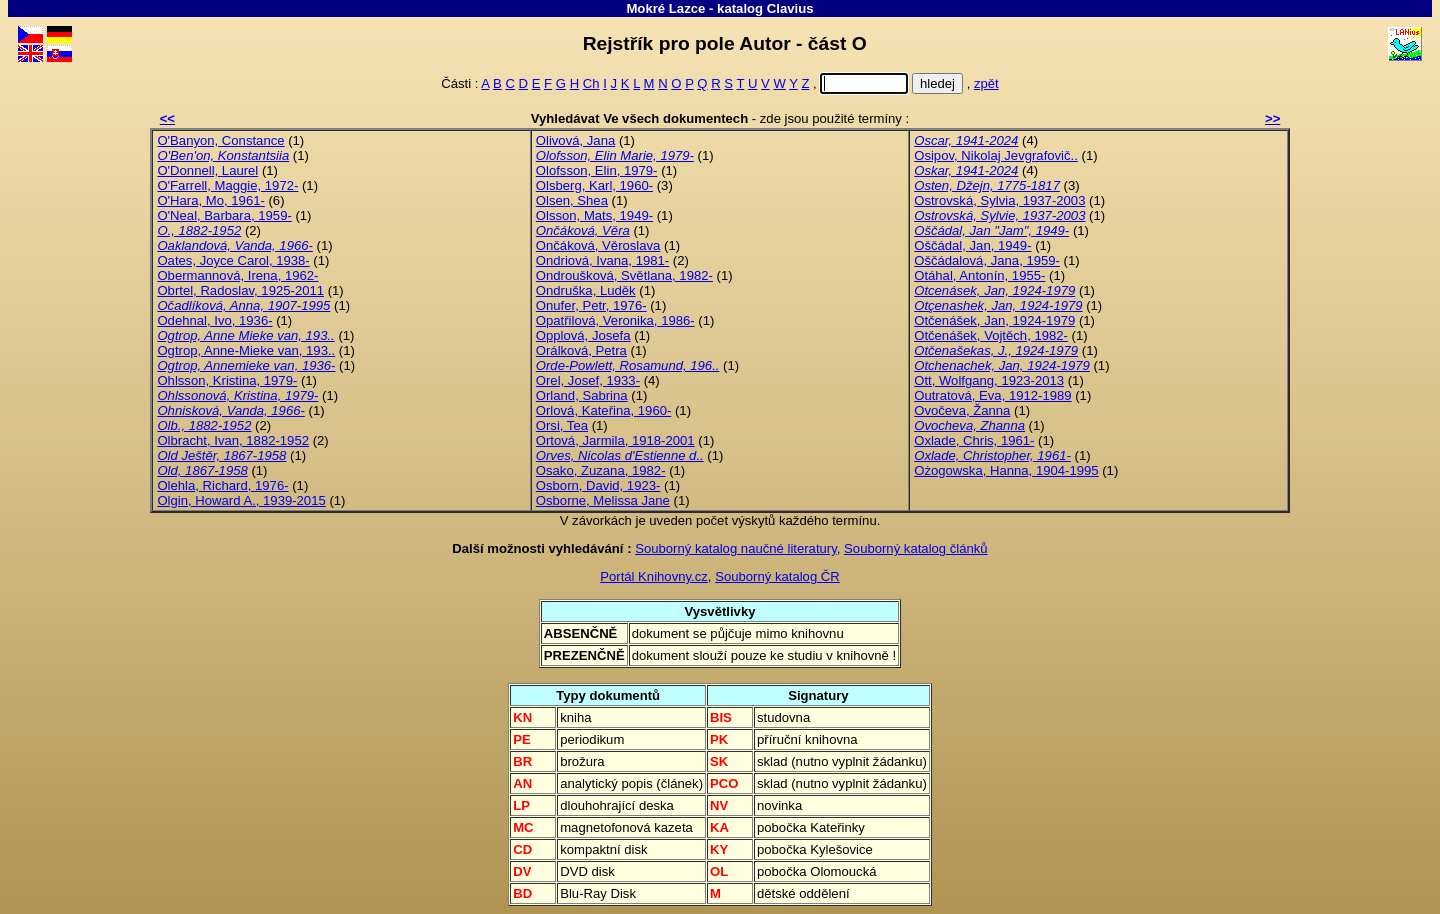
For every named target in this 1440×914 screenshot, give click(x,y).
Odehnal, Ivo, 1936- (214, 320)
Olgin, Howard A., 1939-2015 (241, 500)
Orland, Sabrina (582, 395)
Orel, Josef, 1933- (588, 380)
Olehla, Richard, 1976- (222, 485)
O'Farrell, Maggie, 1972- (227, 185)
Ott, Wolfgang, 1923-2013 (989, 380)
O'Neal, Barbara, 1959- (224, 215)
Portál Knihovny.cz (654, 576)
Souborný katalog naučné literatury (736, 548)
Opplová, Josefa (583, 335)
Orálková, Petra (581, 350)
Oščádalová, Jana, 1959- (987, 260)
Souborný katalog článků (916, 548)
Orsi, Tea (562, 425)
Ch (591, 83)
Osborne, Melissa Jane (603, 500)
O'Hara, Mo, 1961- (210, 200)
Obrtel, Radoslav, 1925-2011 (240, 290)
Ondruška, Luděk (586, 290)
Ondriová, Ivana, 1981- (602, 260)
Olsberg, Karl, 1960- (594, 185)
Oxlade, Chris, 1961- (974, 440)
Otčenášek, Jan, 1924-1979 (994, 320)
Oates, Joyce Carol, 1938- (233, 260)
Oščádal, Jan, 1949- (972, 245)
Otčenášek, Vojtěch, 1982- (991, 335)
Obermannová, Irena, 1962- (237, 275)
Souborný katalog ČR (777, 576)
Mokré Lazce (665, 8)
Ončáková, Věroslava (598, 245)
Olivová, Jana (575, 140)
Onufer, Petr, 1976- (591, 305)
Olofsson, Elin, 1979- (597, 170)
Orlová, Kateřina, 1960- (604, 410)
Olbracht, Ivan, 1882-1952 (233, 440)
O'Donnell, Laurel (207, 170)
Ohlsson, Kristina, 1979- (227, 380)
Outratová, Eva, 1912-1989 (992, 395)
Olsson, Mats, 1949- (594, 215)
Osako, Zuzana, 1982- (601, 470)
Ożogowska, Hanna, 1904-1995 (1006, 470)
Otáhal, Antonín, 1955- (979, 275)
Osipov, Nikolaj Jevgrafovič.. (996, 155)
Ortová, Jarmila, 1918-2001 (615, 440)
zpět (986, 83)
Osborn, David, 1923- (598, 485)
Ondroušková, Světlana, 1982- (624, 275)
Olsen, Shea (572, 200)
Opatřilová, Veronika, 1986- (615, 320)
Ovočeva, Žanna (962, 410)
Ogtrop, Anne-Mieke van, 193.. (246, 350)
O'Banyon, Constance (220, 140)
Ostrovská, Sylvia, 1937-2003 (999, 200)
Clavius (790, 8)
